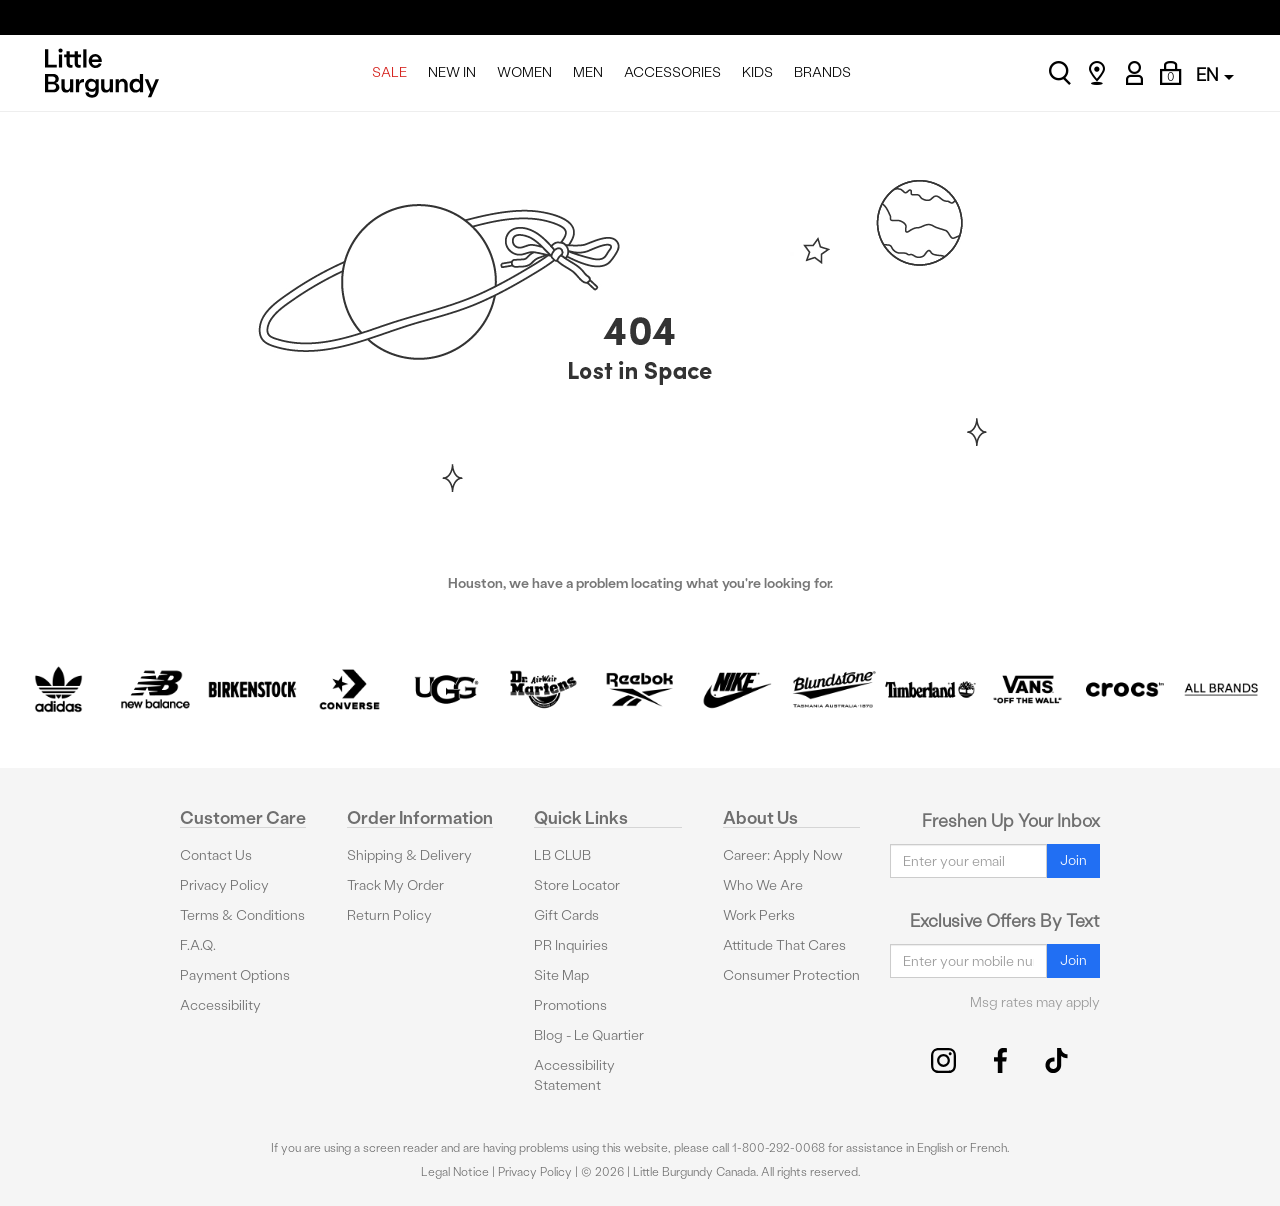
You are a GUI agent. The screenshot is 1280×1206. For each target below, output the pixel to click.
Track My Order (395, 885)
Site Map (561, 975)
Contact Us (216, 855)
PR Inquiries (571, 945)
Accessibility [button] (220, 1005)
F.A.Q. (198, 945)
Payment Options (235, 975)
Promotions (570, 1005)
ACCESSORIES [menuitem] (672, 72)
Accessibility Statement (574, 1075)
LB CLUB (562, 855)
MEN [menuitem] (588, 72)
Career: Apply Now (783, 855)
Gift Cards (566, 915)
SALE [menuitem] (389, 72)
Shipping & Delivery (409, 855)
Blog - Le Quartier (589, 1035)
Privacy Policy (224, 885)
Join (1073, 860)
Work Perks (759, 915)
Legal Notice (455, 1172)
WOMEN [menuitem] (524, 72)
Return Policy (389, 915)
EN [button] (1215, 74)
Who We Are (763, 885)
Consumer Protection (791, 975)
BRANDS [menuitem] (822, 72)
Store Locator (577, 885)
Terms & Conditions (242, 915)
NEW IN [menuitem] (452, 72)
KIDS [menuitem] (757, 72)
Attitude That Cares (784, 945)
